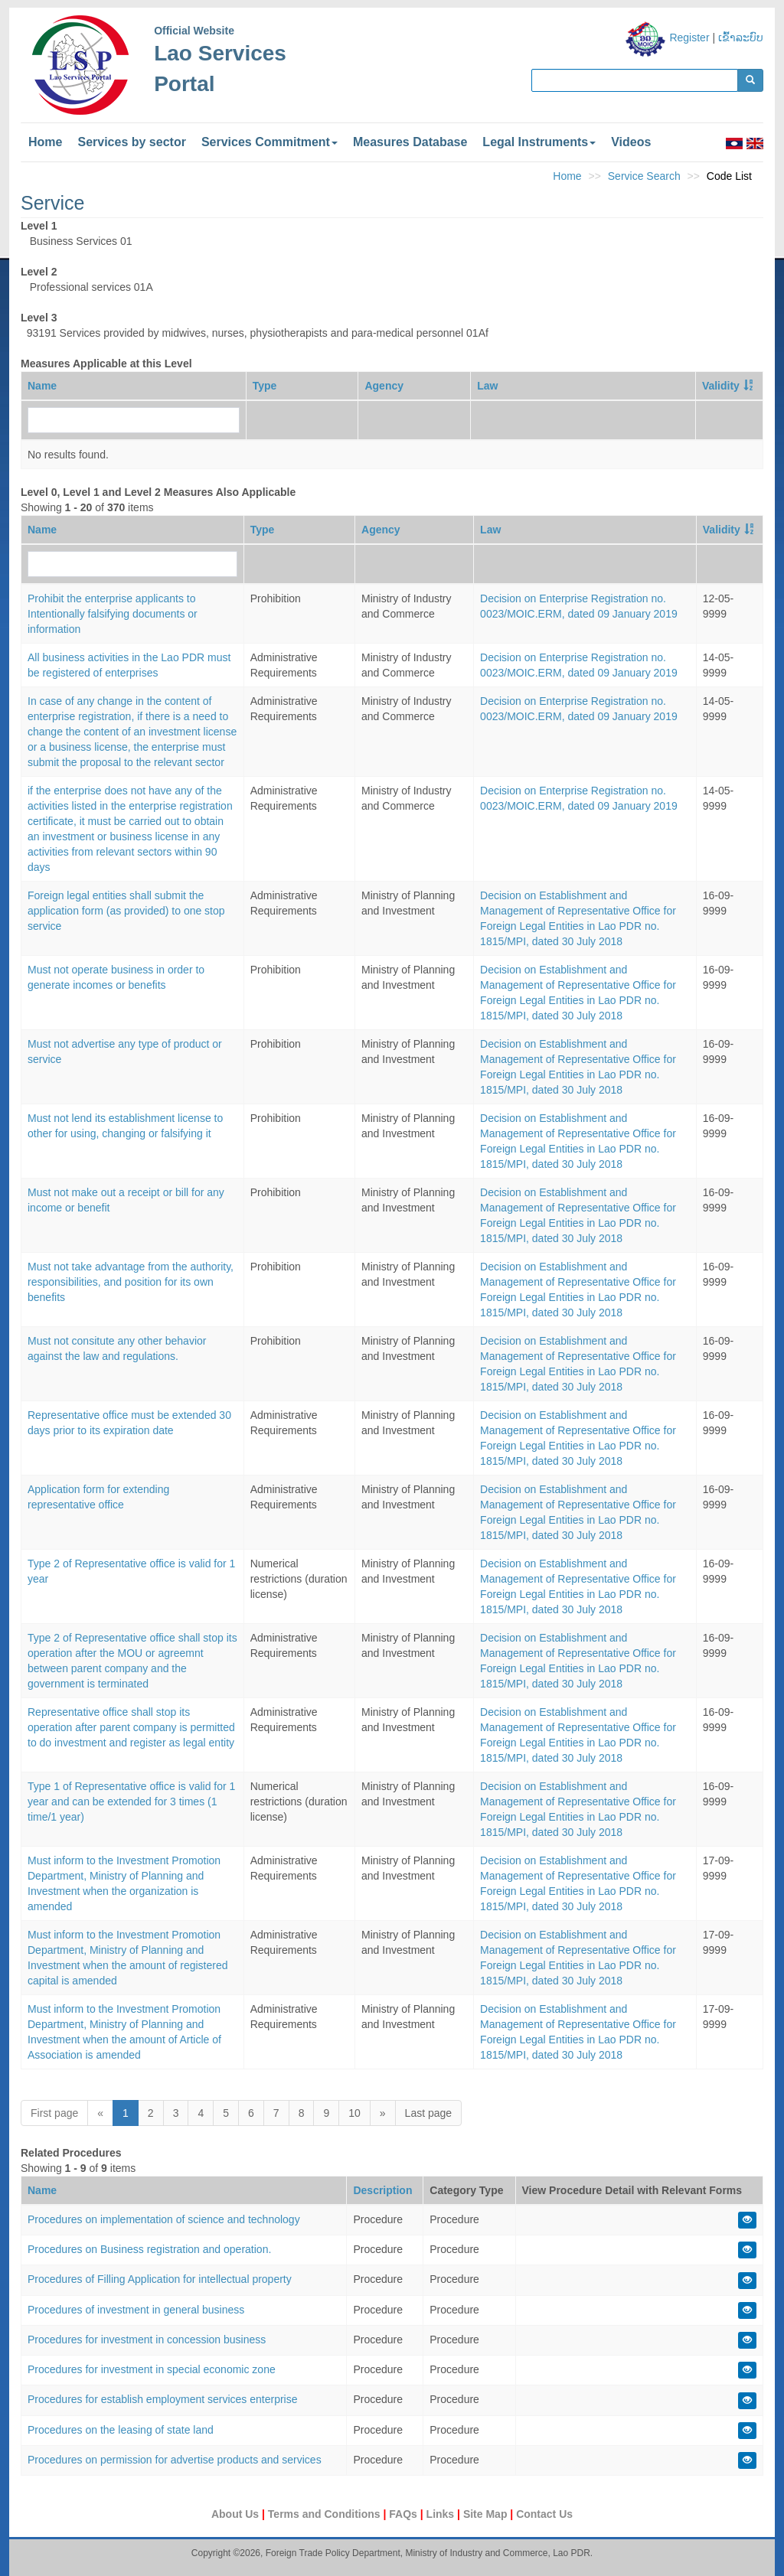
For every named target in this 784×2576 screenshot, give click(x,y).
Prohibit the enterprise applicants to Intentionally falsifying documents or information (113, 613)
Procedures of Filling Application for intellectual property (160, 2279)
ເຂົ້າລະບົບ (740, 37)
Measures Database (410, 141)
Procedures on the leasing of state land (121, 2430)
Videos (631, 141)
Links (441, 2514)
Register (689, 37)
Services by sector (131, 141)
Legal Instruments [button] (539, 141)
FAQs (404, 2514)
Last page (428, 2113)
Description (382, 2190)
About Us (236, 2514)
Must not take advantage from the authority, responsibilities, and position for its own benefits (131, 1281)
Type (265, 386)
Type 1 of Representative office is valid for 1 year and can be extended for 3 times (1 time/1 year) (131, 1801)
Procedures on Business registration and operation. (149, 2249)
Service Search (644, 176)
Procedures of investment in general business (136, 2310)
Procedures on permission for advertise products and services (175, 2460)
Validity (721, 386)
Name (42, 386)
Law (487, 386)
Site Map (486, 2514)
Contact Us (544, 2514)
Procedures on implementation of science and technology (164, 2219)
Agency (383, 386)
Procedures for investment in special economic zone (152, 2369)
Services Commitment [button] (269, 141)
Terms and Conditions (326, 2514)
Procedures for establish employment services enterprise (163, 2399)
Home (45, 141)
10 (354, 2113)
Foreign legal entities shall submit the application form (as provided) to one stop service (126, 910)
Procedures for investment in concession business (147, 2339)
